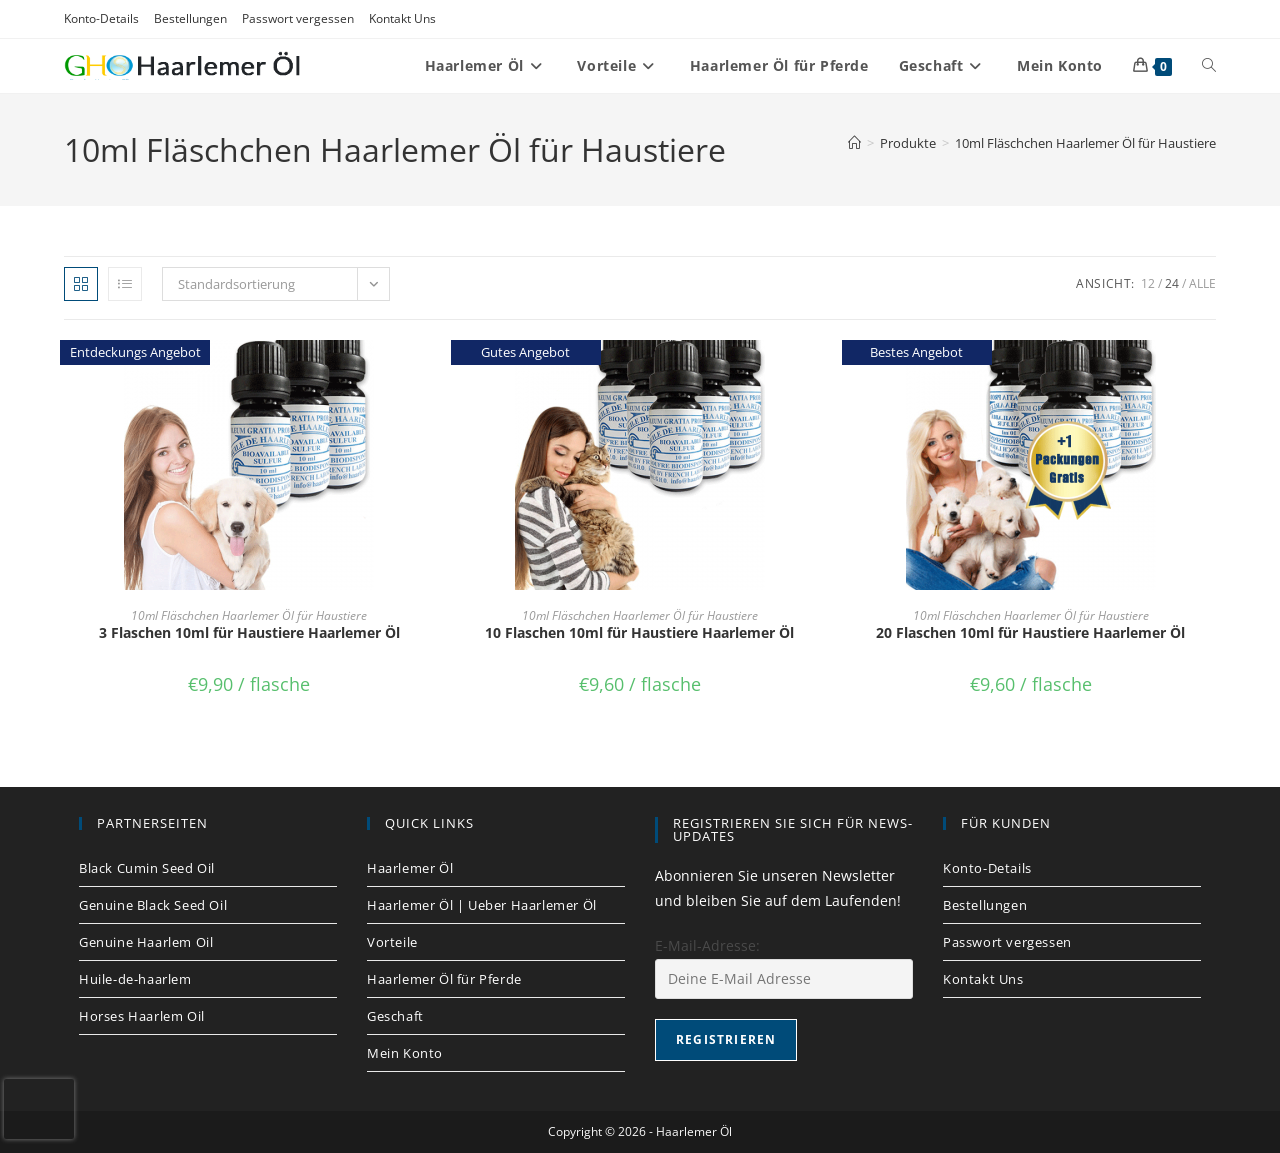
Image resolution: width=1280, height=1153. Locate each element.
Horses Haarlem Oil (142, 1016)
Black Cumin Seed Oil (147, 868)
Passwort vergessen (298, 18)
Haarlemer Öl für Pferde (444, 979)
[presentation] (39, 1109)
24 (1172, 283)
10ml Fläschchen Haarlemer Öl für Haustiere (1085, 143)
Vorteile (392, 942)
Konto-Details (101, 18)
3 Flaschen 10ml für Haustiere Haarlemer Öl (249, 632)
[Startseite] (854, 143)
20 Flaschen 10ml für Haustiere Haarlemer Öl (1030, 632)
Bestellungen (190, 18)
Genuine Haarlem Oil (146, 942)
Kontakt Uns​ (402, 18)
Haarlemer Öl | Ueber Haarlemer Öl (482, 905)
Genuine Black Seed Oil (153, 905)
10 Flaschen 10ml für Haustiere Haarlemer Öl (639, 632)
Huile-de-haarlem (135, 979)
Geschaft (395, 1016)
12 (1148, 283)
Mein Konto (405, 1053)
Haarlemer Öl (410, 868)
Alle (1202, 283)
